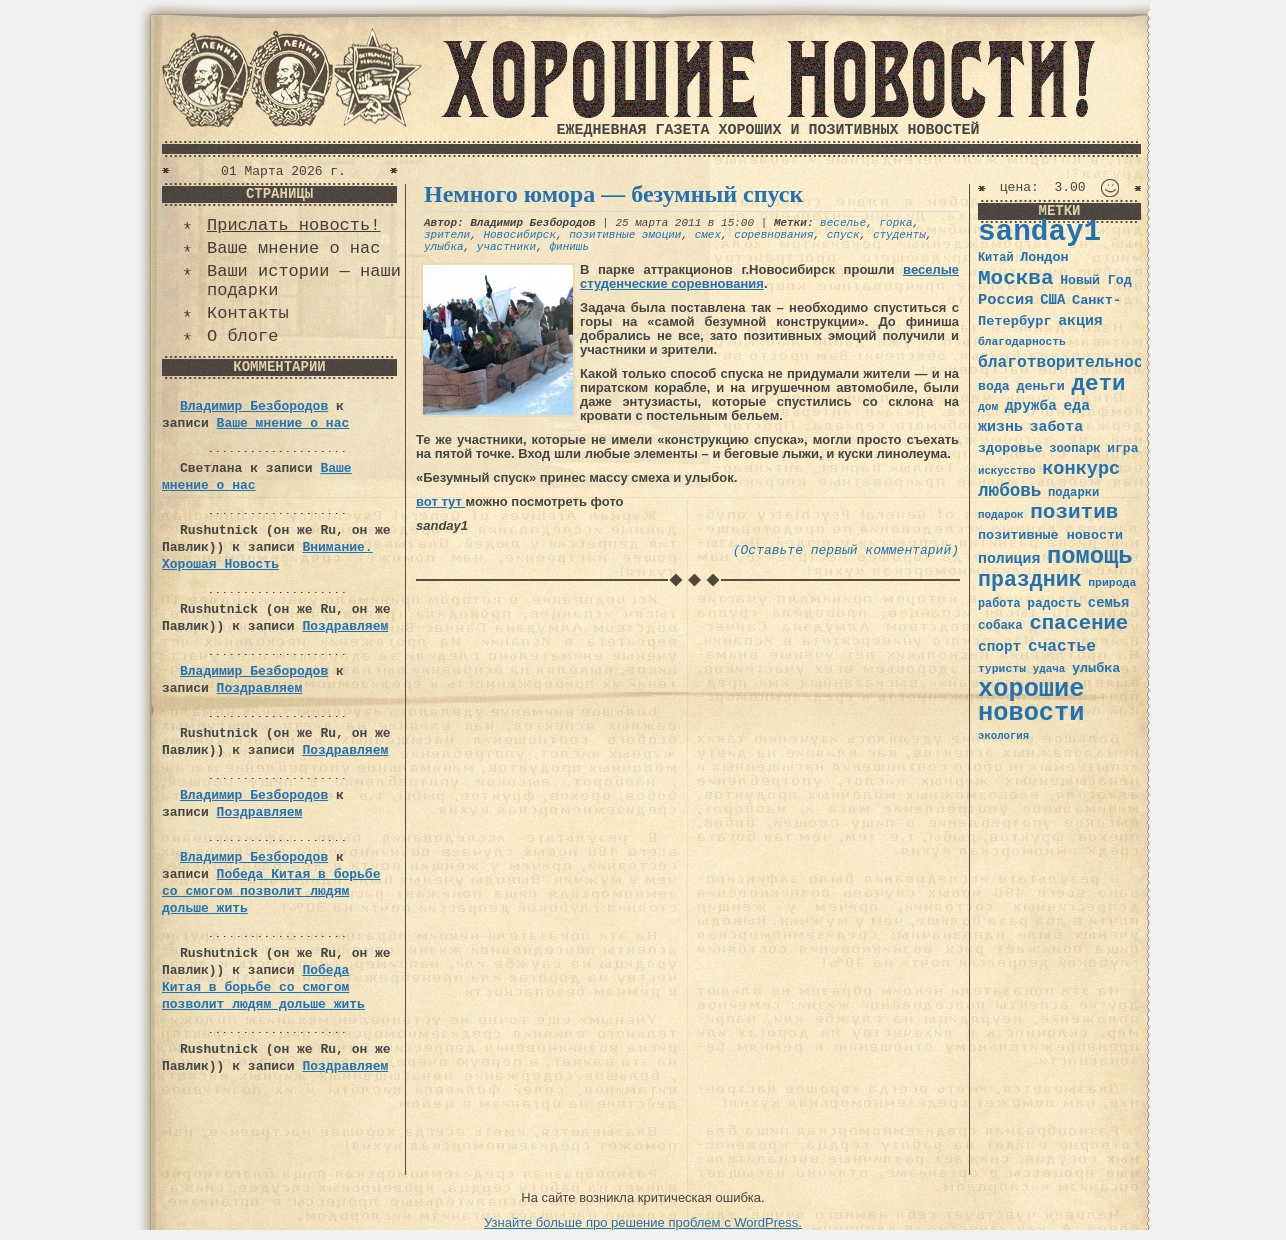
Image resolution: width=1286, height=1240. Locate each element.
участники (506, 247)
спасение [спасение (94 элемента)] (1078, 623)
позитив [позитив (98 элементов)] (1074, 512)
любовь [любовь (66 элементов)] (1009, 491)
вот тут (440, 501)
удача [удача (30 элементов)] (1049, 669)
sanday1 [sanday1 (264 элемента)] (1039, 232)
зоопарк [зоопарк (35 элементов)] (1074, 449)
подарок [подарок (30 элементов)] (1001, 515)
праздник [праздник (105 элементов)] (1030, 580)
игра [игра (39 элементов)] (1122, 448)
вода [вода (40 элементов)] (994, 386)
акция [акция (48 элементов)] (1080, 321)
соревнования (773, 235)
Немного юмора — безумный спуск (613, 194)
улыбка (444, 247)
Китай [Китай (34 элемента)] (996, 258)
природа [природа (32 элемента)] (1112, 582)
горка (896, 223)
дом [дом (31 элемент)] (988, 407)
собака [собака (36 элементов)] (1000, 626)
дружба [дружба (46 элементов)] (1031, 406)
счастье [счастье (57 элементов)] (1062, 646)
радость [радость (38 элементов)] (1054, 603)
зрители (447, 235)
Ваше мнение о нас (293, 248)
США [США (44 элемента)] (1052, 300)
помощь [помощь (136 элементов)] (1090, 556)
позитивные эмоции (625, 235)
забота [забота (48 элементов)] (1056, 427)
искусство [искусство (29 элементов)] (1007, 471)
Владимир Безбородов (254, 406)
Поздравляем (345, 626)
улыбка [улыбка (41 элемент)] (1096, 668)
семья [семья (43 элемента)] (1109, 603)
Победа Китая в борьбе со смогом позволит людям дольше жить (271, 891)
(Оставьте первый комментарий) (846, 550)
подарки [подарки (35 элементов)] (1073, 493)
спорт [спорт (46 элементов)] (999, 647)
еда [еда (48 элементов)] (1076, 406)
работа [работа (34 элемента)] (999, 604)
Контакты (248, 313)
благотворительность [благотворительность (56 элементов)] (1070, 362)
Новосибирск (519, 235)
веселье (843, 223)
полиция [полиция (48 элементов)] (1009, 559)
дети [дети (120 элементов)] (1098, 384)
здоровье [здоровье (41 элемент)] (1010, 448)
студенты (899, 235)
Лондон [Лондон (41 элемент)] (1044, 257)
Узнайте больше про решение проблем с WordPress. (643, 1222)
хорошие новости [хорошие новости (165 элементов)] (1031, 701)
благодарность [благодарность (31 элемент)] (1022, 342)
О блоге (242, 336)
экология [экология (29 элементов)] (1003, 736)
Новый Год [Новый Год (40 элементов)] (1095, 280)
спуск (843, 235)
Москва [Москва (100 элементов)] (1016, 278)
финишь (569, 247)
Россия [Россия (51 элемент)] (1006, 300)
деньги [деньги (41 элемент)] (1040, 386)
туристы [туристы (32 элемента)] (1002, 668)
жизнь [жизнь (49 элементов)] (1000, 427)
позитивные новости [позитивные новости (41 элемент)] (1050, 535)
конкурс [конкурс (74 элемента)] (1081, 469)
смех (708, 235)
